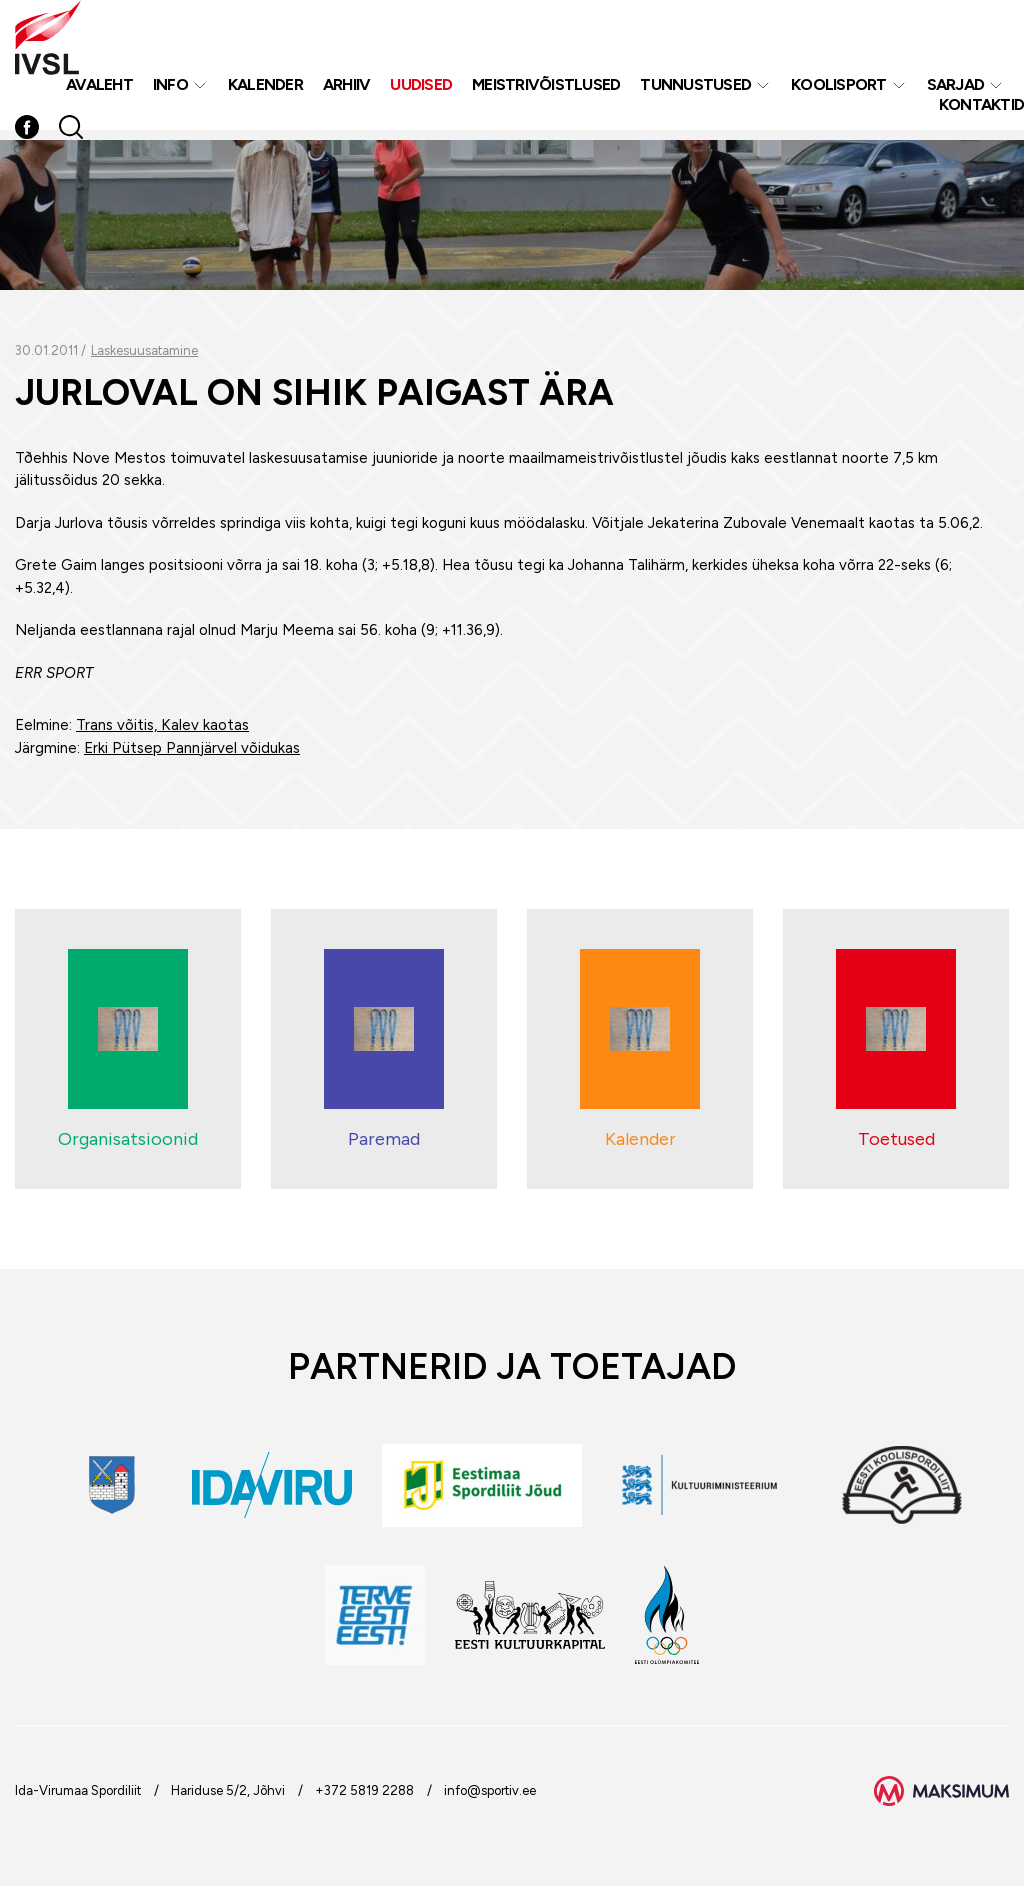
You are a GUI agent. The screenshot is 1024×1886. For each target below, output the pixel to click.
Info (170, 88)
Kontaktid (981, 108)
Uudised (421, 88)
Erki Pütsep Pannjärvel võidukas (192, 748)
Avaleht (99, 88)
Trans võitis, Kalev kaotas (162, 725)
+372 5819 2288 (364, 1790)
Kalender (265, 88)
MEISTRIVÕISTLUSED (546, 88)
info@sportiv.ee (490, 1790)
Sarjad (956, 88)
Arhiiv (347, 88)
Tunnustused (695, 88)
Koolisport (839, 88)
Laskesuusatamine (144, 350)
